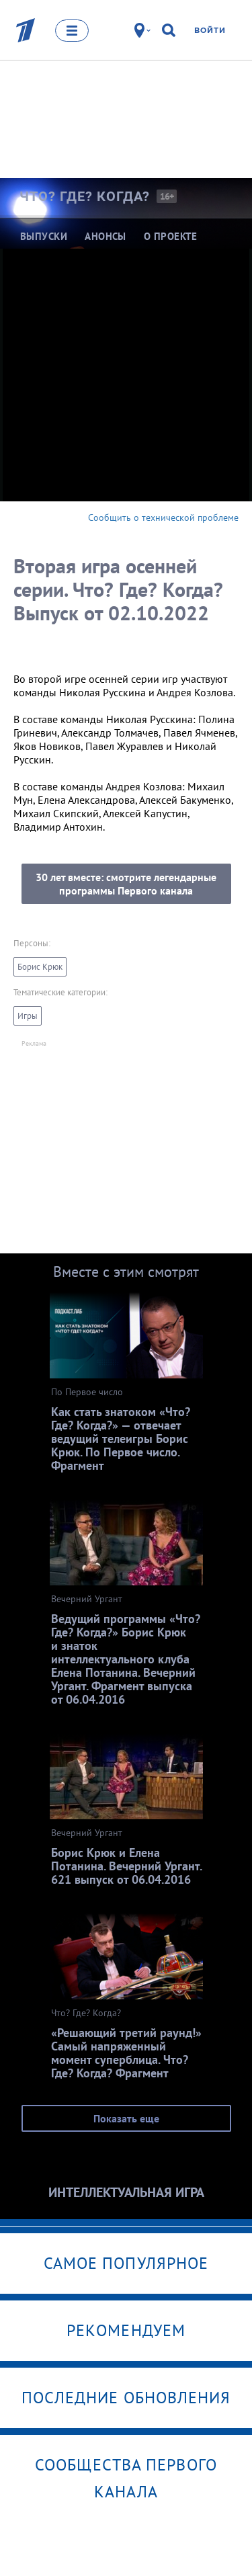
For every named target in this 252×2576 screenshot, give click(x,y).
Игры (27, 1016)
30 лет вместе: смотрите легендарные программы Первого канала (126, 883)
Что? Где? (84, 196)
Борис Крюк (39, 966)
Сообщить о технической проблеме (163, 517)
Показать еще (126, 2118)
